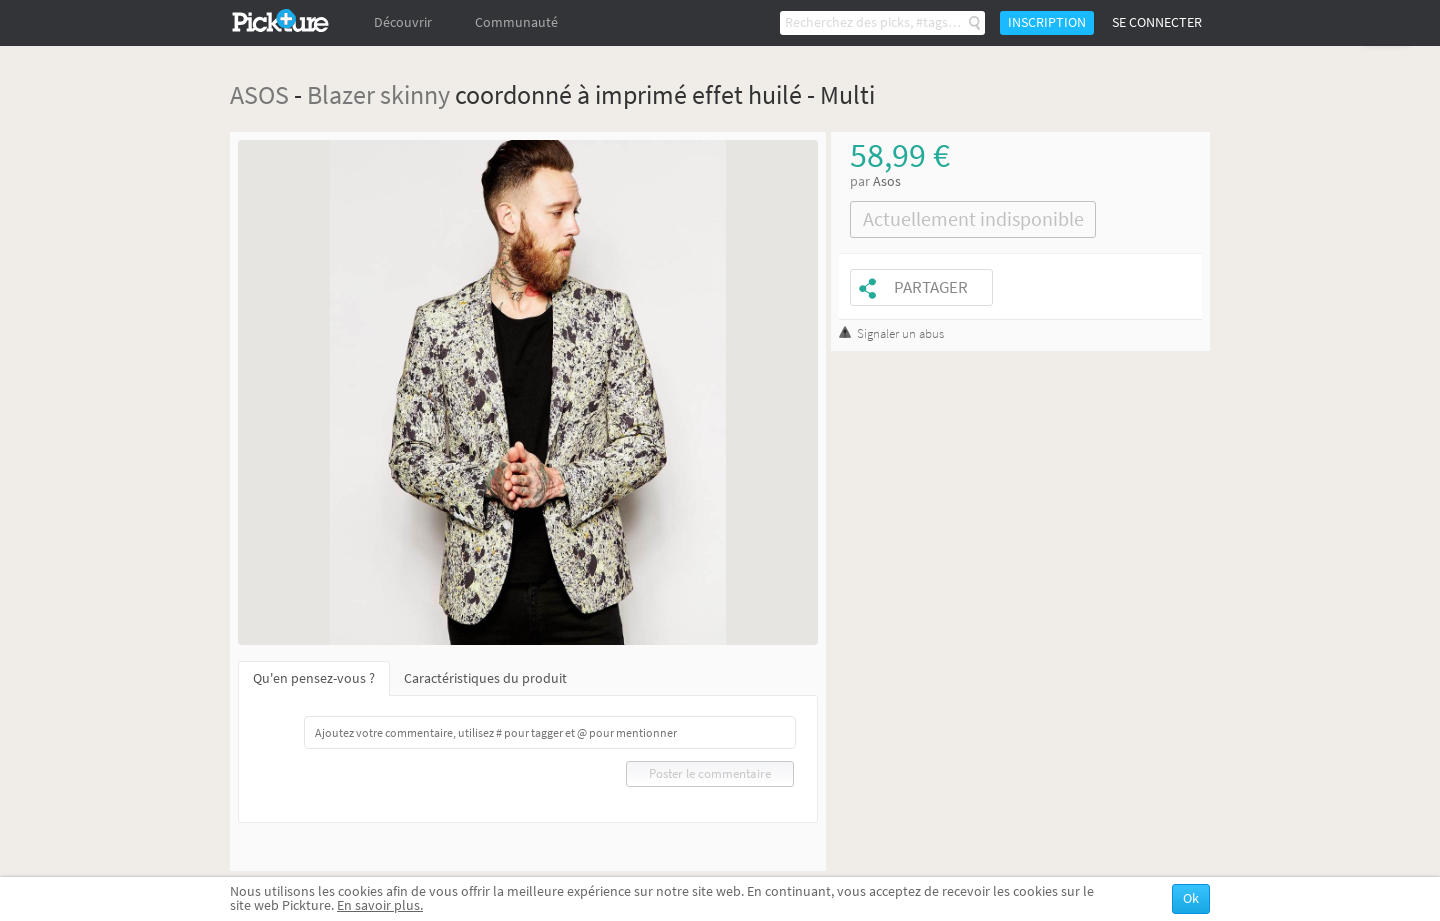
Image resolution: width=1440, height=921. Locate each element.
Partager (931, 287)
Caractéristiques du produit (485, 678)
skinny (415, 94)
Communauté (516, 22)
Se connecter (1157, 22)
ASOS (259, 94)
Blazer (341, 94)
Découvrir (403, 22)
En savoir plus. (380, 905)
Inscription (1047, 22)
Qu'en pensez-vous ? (314, 678)
